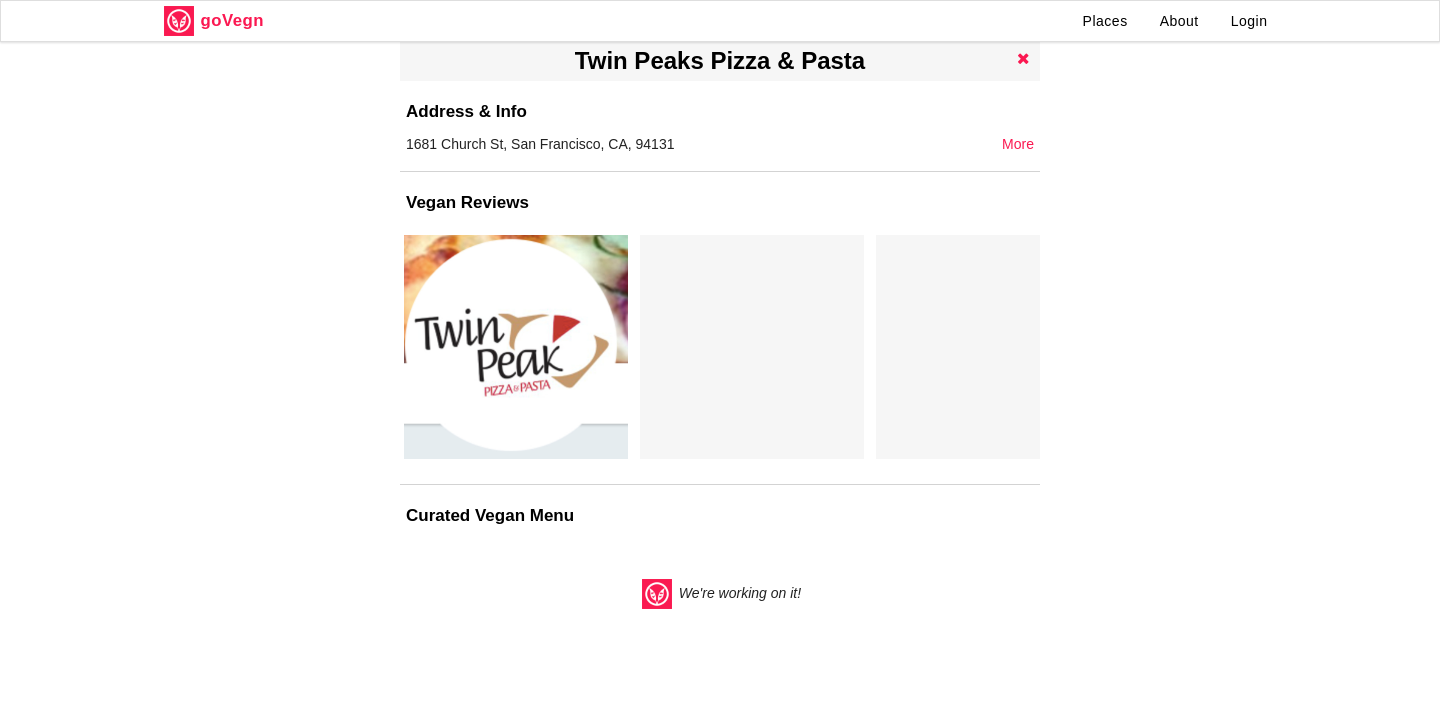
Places (1105, 21)
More (1018, 144)
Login (1249, 21)
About (1179, 21)
